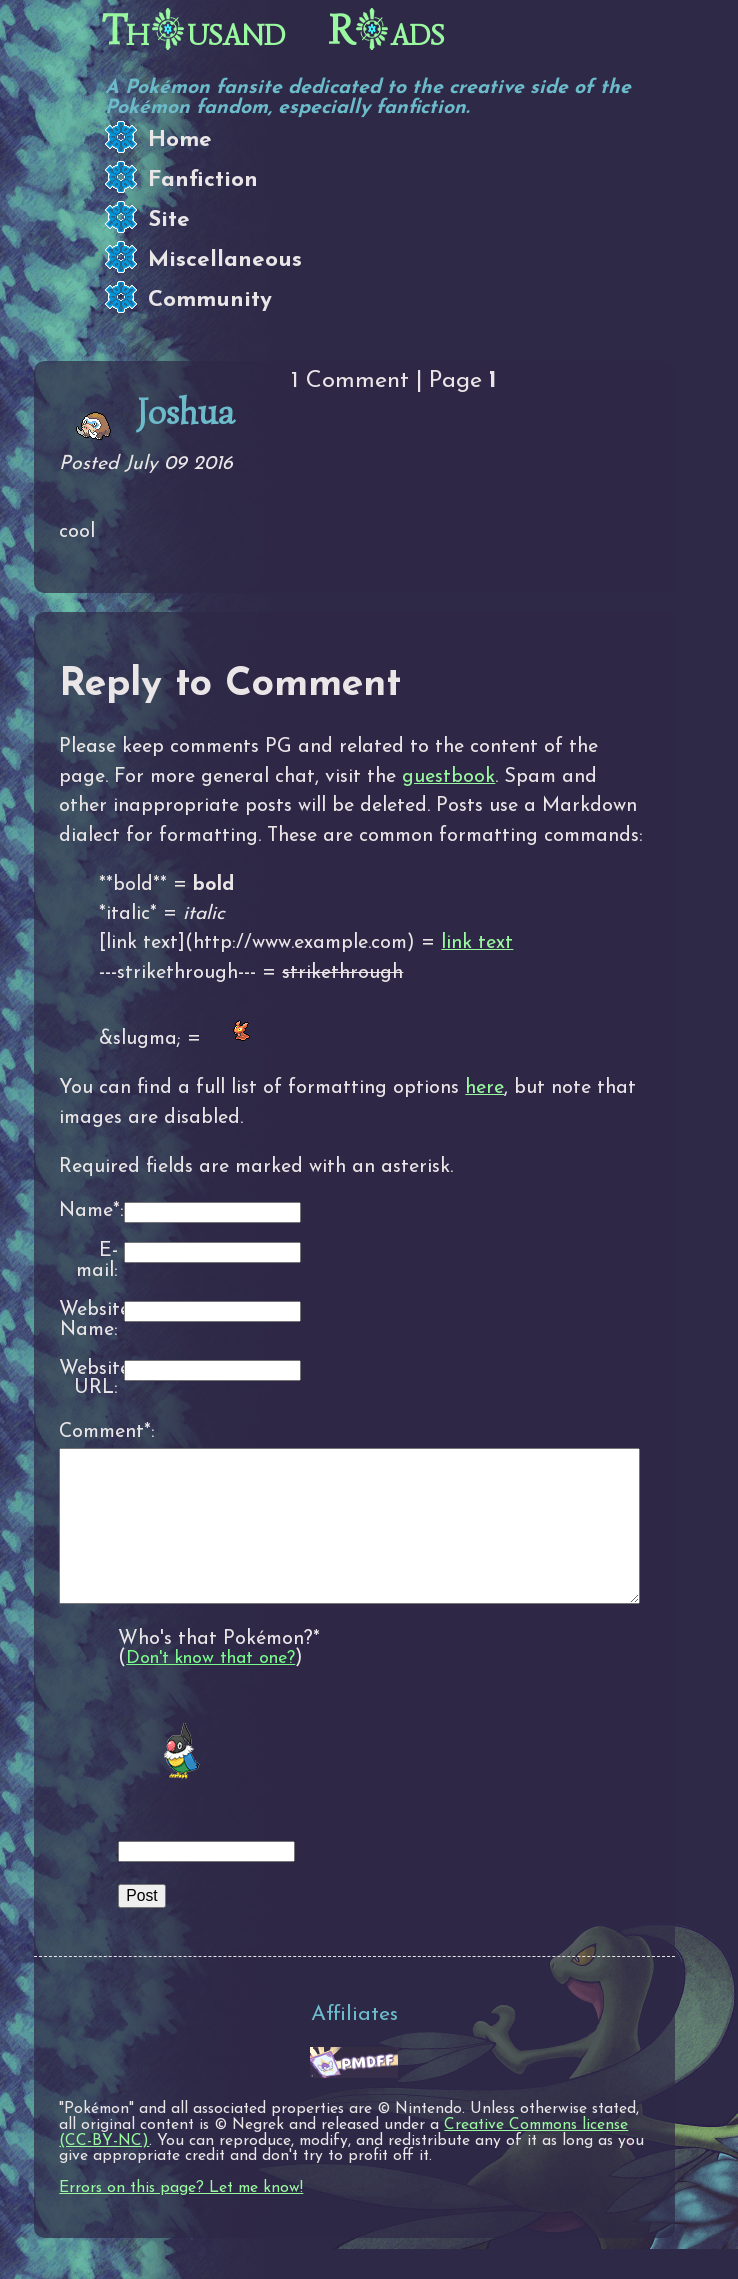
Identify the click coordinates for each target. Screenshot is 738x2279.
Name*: (88, 1211)
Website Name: (88, 1320)
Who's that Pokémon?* (219, 1669)
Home (180, 140)
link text (477, 943)
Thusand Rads (274, 31)
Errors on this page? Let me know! (181, 2218)
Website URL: (88, 1379)
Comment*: (88, 1432)
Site (169, 220)
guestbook (448, 777)
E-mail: (97, 1261)
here (484, 1088)
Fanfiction (203, 180)
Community (210, 300)
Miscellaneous (225, 260)
